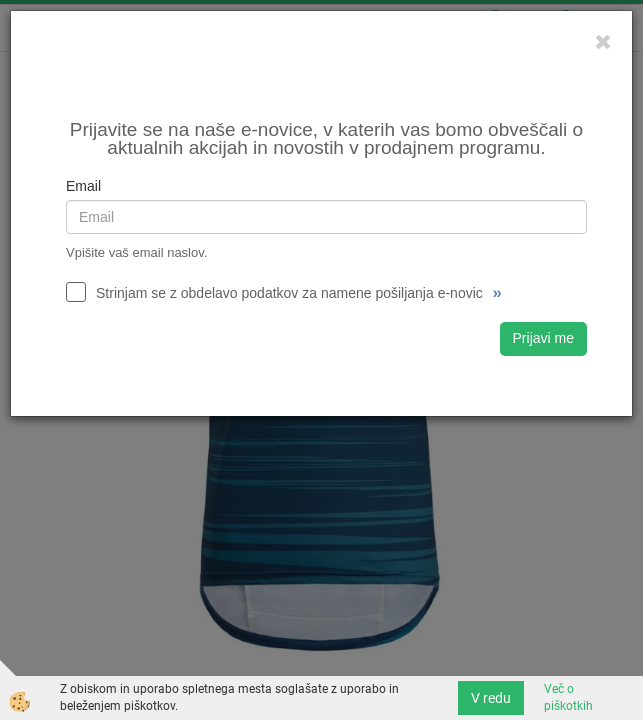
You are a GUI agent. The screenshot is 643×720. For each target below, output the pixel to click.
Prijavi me (543, 338)
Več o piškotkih (568, 697)
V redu (491, 698)
